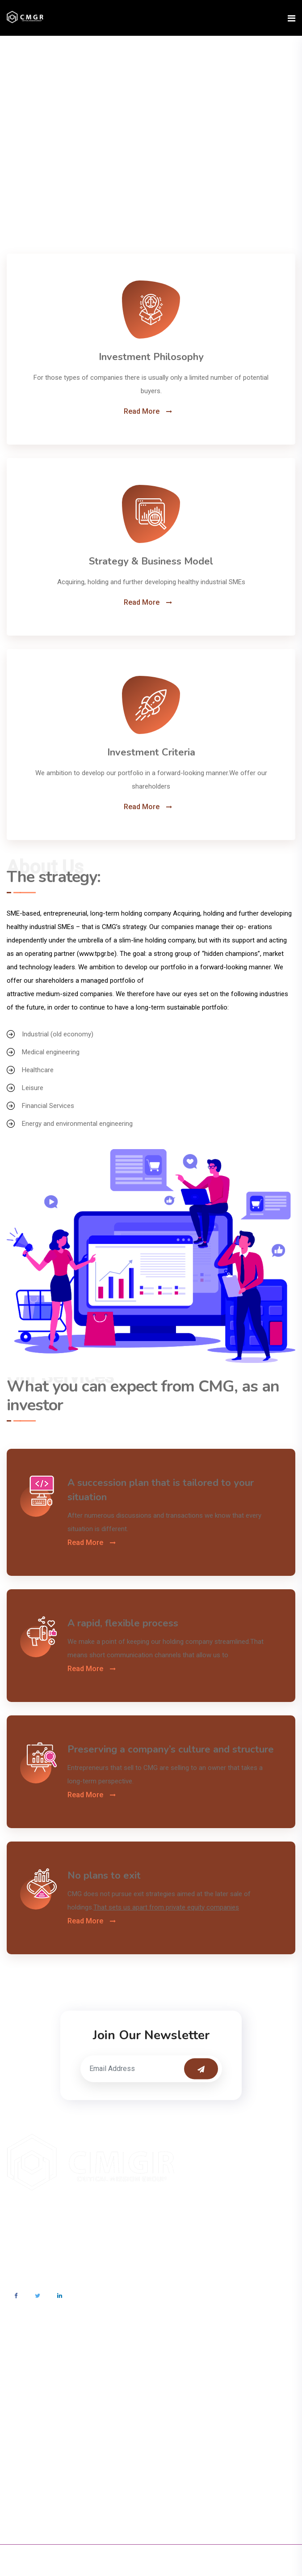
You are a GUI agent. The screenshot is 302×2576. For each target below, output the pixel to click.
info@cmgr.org (42, 2371)
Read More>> (26, 2241)
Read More (141, 411)
